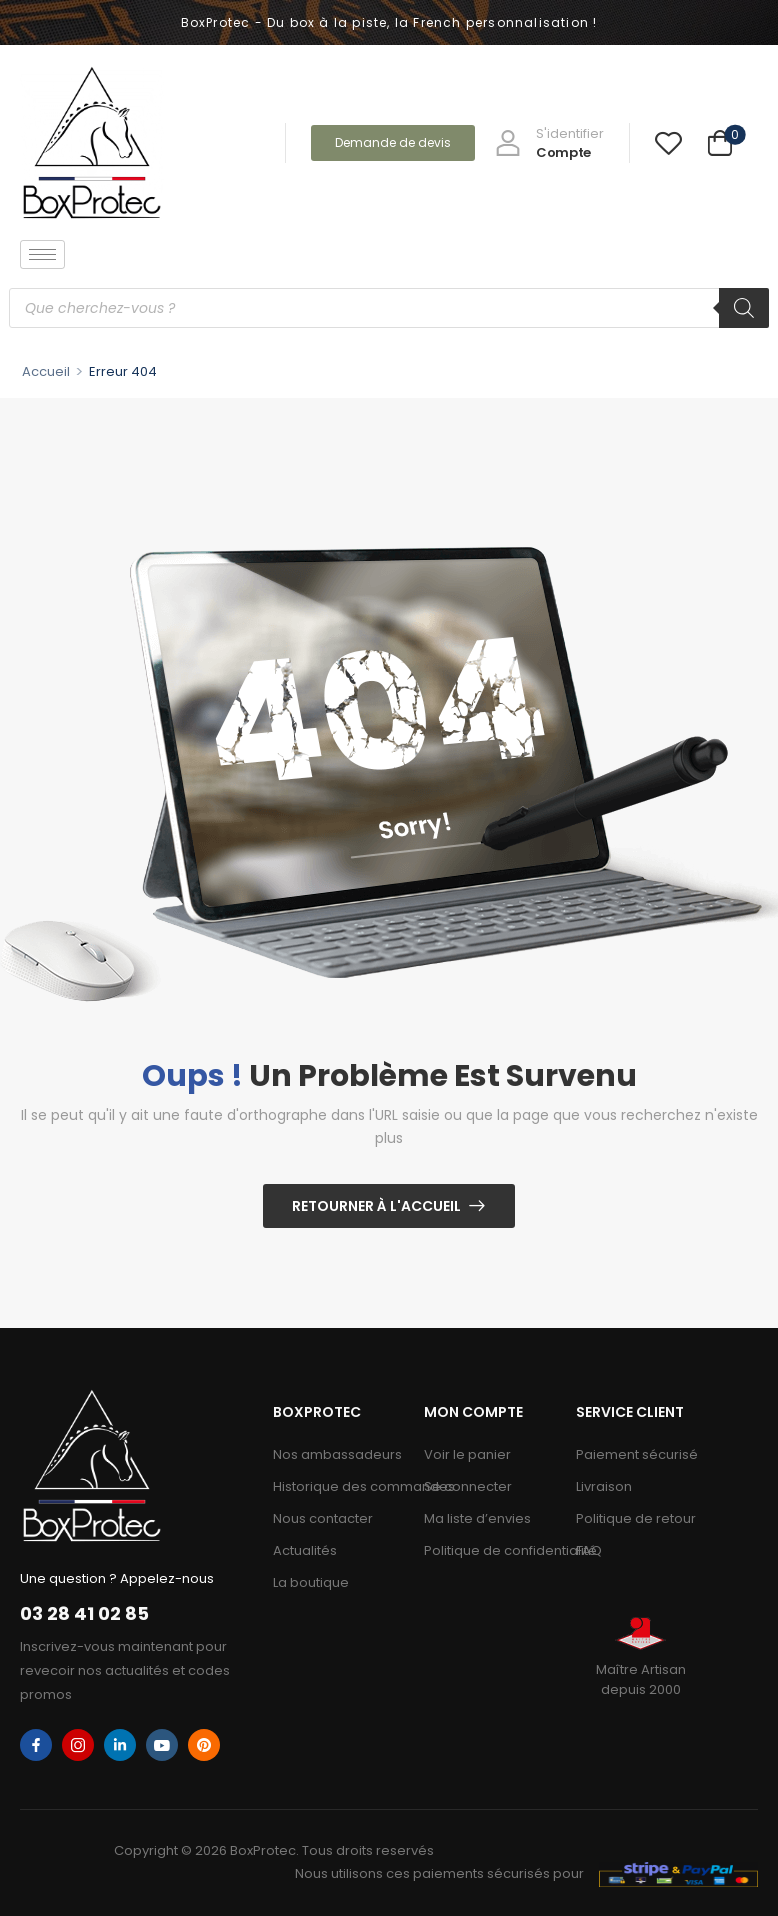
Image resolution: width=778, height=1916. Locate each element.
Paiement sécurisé (637, 1454)
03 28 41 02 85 (84, 1613)
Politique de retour (636, 1518)
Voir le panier (467, 1454)
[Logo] (92, 142)
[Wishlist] (668, 142)
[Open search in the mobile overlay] (389, 308)
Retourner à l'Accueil (376, 1206)
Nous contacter (323, 1518)
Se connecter (468, 1486)
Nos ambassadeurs (337, 1454)
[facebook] (36, 1745)
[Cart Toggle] (720, 143)
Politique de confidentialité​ (490, 1550)
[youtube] (162, 1745)
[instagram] (78, 1745)
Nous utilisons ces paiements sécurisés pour (439, 1873)
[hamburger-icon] (42, 254)
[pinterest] (204, 1745)
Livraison (604, 1486)
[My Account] (549, 143)
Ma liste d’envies (477, 1518)
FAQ (589, 1550)
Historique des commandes (339, 1486)
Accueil (46, 371)
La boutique (311, 1582)
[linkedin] (120, 1745)
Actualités (305, 1550)
